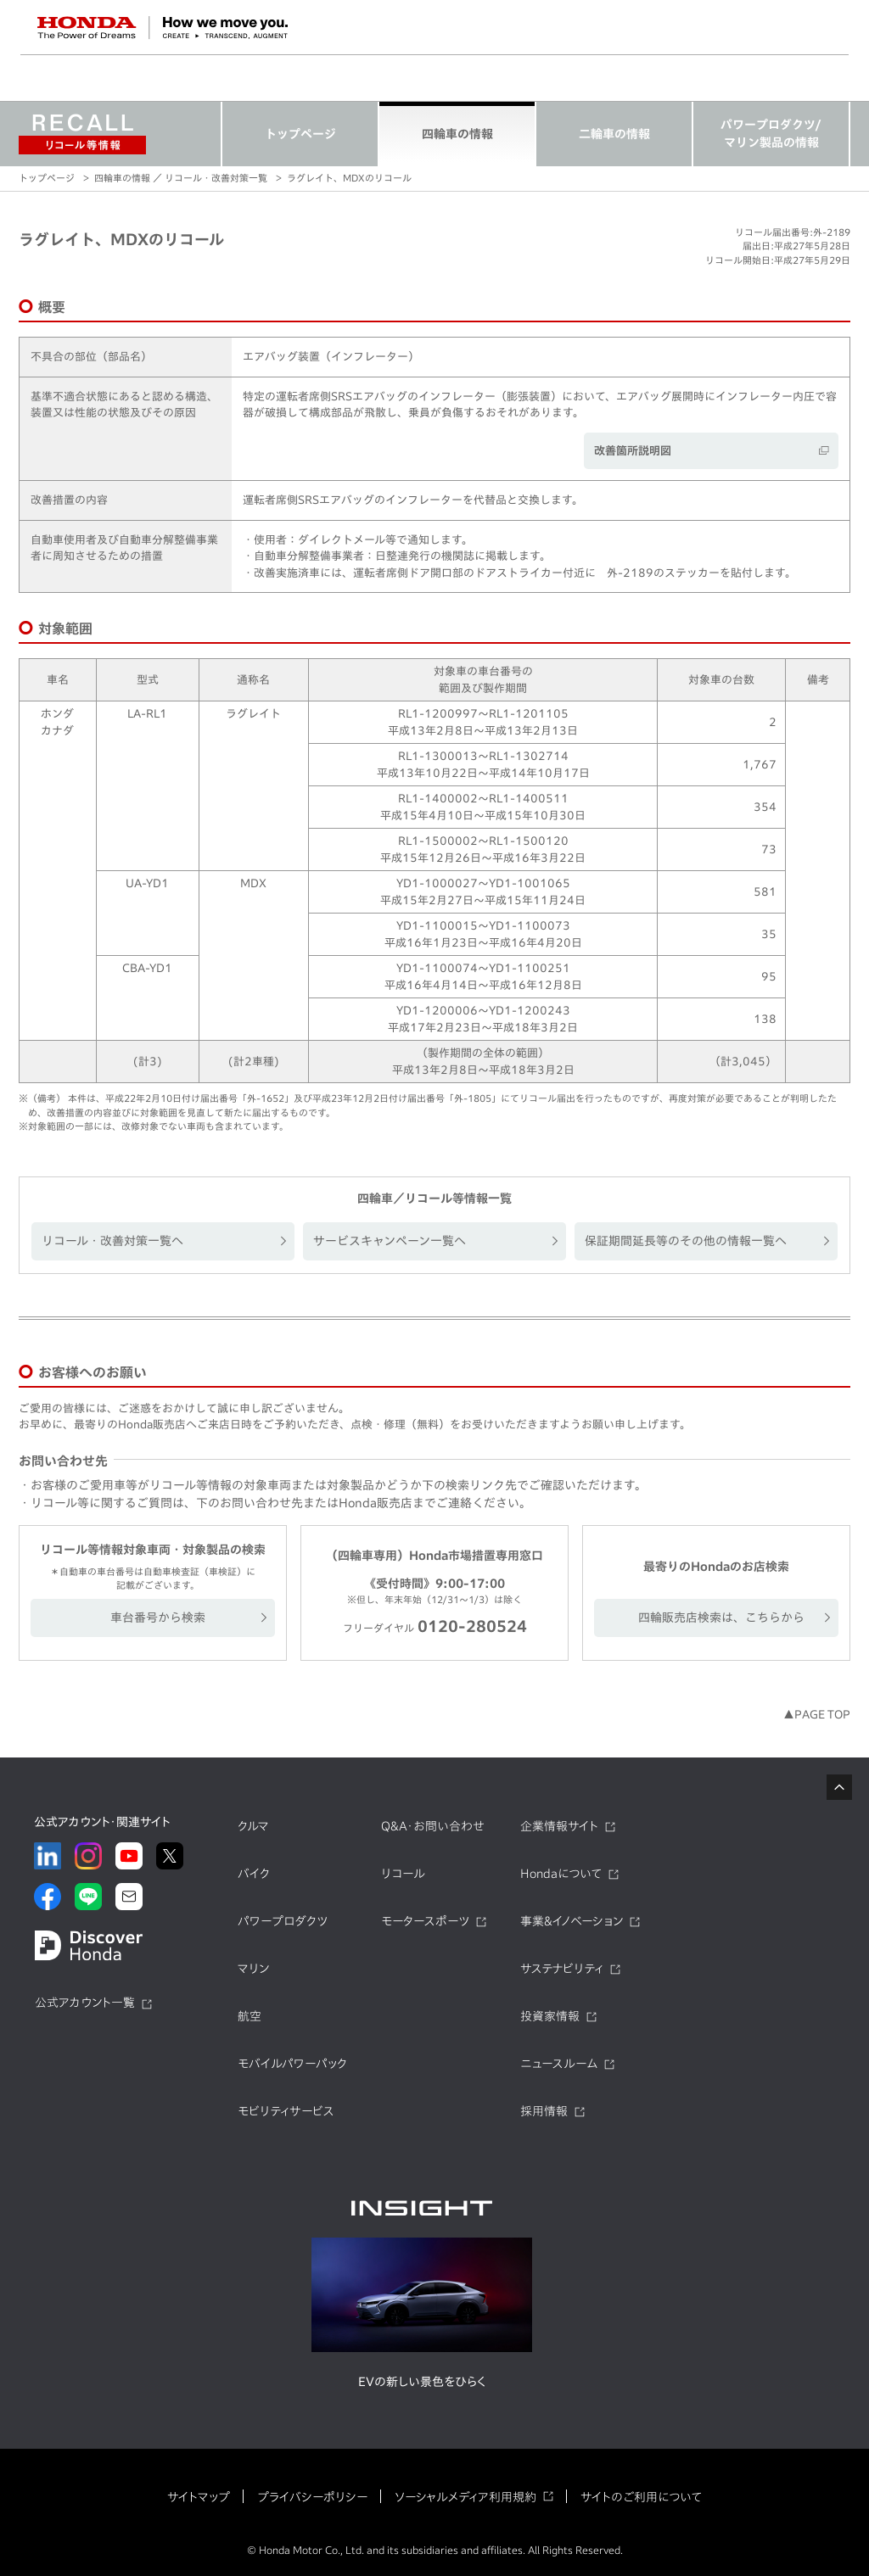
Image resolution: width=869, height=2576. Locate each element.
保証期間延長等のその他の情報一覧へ (686, 1241)
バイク (254, 1874)
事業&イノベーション (571, 1921)
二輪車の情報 (614, 134)
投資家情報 (550, 2016)
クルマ (253, 1826)
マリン (253, 1969)
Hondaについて (561, 1874)
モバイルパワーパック (292, 2064)
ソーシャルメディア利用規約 (465, 2497)
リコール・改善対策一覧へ (112, 1241)
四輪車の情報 (457, 134)
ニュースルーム (558, 2064)
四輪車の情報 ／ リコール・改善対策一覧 (180, 177)
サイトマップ (198, 2497)
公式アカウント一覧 (85, 2003)
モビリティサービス (286, 2111)
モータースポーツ (425, 1921)
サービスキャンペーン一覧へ (389, 1241)
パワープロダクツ (283, 1921)
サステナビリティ (561, 1969)
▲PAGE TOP (816, 1714)
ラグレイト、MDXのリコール (349, 177)
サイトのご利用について (641, 2497)
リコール (403, 1874)
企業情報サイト (559, 1826)
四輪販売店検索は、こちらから (721, 1617)
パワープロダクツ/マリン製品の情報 (770, 133)
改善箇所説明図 (632, 450)
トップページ (300, 134)
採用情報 (544, 2111)
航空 (249, 2016)
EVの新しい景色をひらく (422, 2382)
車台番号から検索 (157, 1617)
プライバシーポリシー (312, 2497)
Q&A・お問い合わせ (433, 1826)
